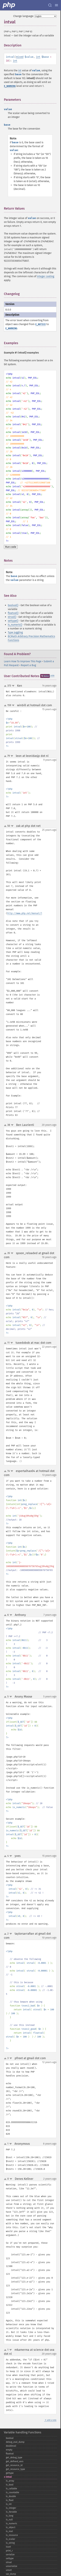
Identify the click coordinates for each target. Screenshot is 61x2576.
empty (9, 2449)
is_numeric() (15, 624)
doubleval (11, 2446)
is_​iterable (11, 2512)
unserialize (11, 2566)
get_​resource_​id (14, 2465)
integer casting (45, 276)
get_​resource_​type (15, 2469)
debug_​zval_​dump (15, 2442)
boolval (10, 2438)
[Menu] (56, 5)
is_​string (10, 2543)
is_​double (11, 2496)
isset (8, 2546)
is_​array (10, 2480)
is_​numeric (11, 2523)
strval (9, 2562)
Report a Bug (28, 665)
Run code (10, 546)
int (38, 56)
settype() (13, 620)
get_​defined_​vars (14, 2461)
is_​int (9, 2504)
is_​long (9, 2515)
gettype (10, 2473)
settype (10, 2558)
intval (9, 2477)
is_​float (10, 2500)
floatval (10, 2453)
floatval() (13, 613)
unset (9, 2570)
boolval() (13, 605)
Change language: (23, 16)
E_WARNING (10, 86)
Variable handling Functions (22, 2432)
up (6, 686)
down (13, 686)
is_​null (9, 2519)
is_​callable (11, 2488)
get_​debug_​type (14, 2457)
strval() (12, 616)
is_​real (9, 2531)
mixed (19, 56)
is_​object (10, 2527)
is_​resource (12, 2535)
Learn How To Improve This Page (22, 661)
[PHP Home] (9, 5)
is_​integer (11, 2508)
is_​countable (12, 2492)
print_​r (9, 2550)
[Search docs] (50, 5)
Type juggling (15, 632)
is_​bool (9, 2484)
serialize (10, 2554)
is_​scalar (10, 2539)
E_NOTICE (40, 324)
